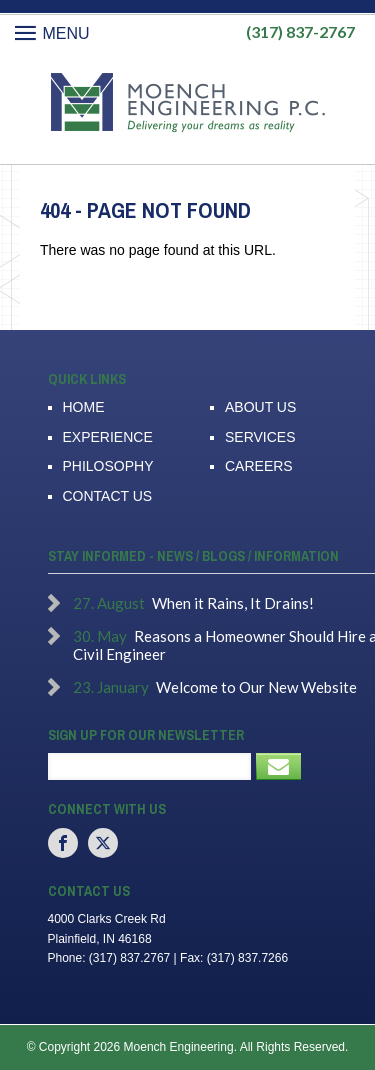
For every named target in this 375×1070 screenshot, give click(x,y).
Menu (52, 33)
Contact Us (108, 496)
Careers (259, 466)
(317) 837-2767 (300, 32)
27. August (109, 603)
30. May (100, 636)
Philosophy (108, 466)
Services (260, 437)
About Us (260, 407)
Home (84, 407)
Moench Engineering (187, 103)
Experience (108, 437)
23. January (111, 687)
